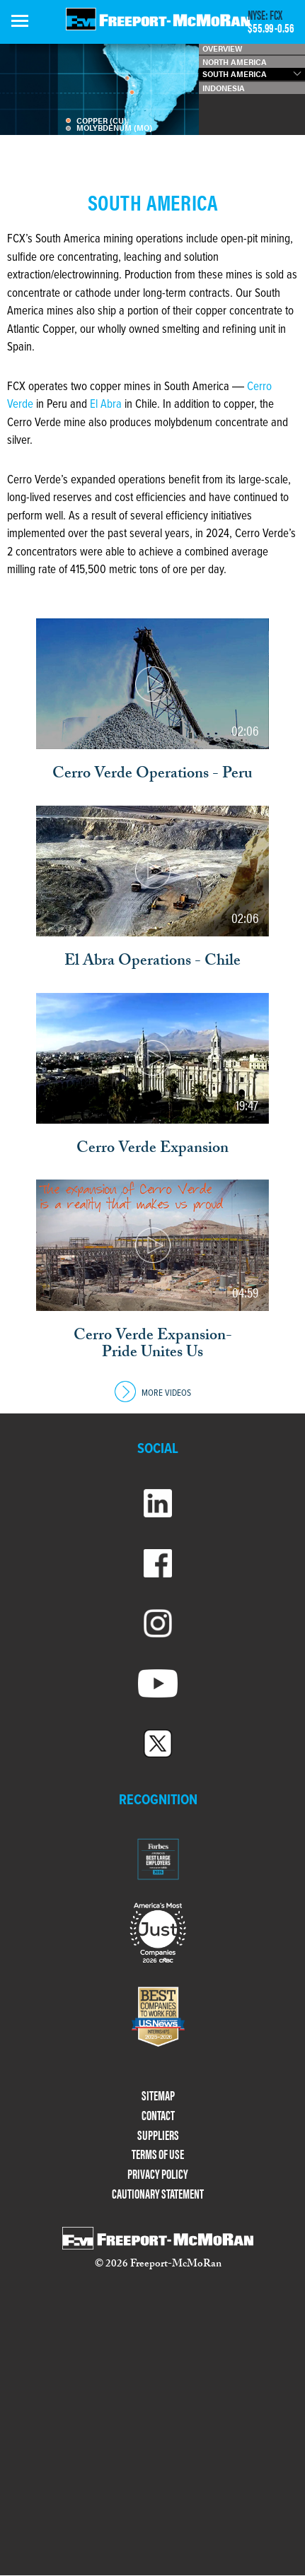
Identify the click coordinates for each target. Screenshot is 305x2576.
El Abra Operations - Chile (152, 962)
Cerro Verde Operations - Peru (152, 775)
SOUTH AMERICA (234, 74)
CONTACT (158, 2115)
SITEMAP (158, 2096)
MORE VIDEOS (153, 1393)
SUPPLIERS (158, 2135)
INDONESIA (223, 88)
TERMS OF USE (158, 2154)
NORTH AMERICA (234, 62)
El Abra (106, 405)
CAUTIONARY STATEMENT (158, 2194)
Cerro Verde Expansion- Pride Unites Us (153, 1346)
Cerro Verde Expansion (152, 1149)
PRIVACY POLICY (157, 2174)
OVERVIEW (222, 48)
